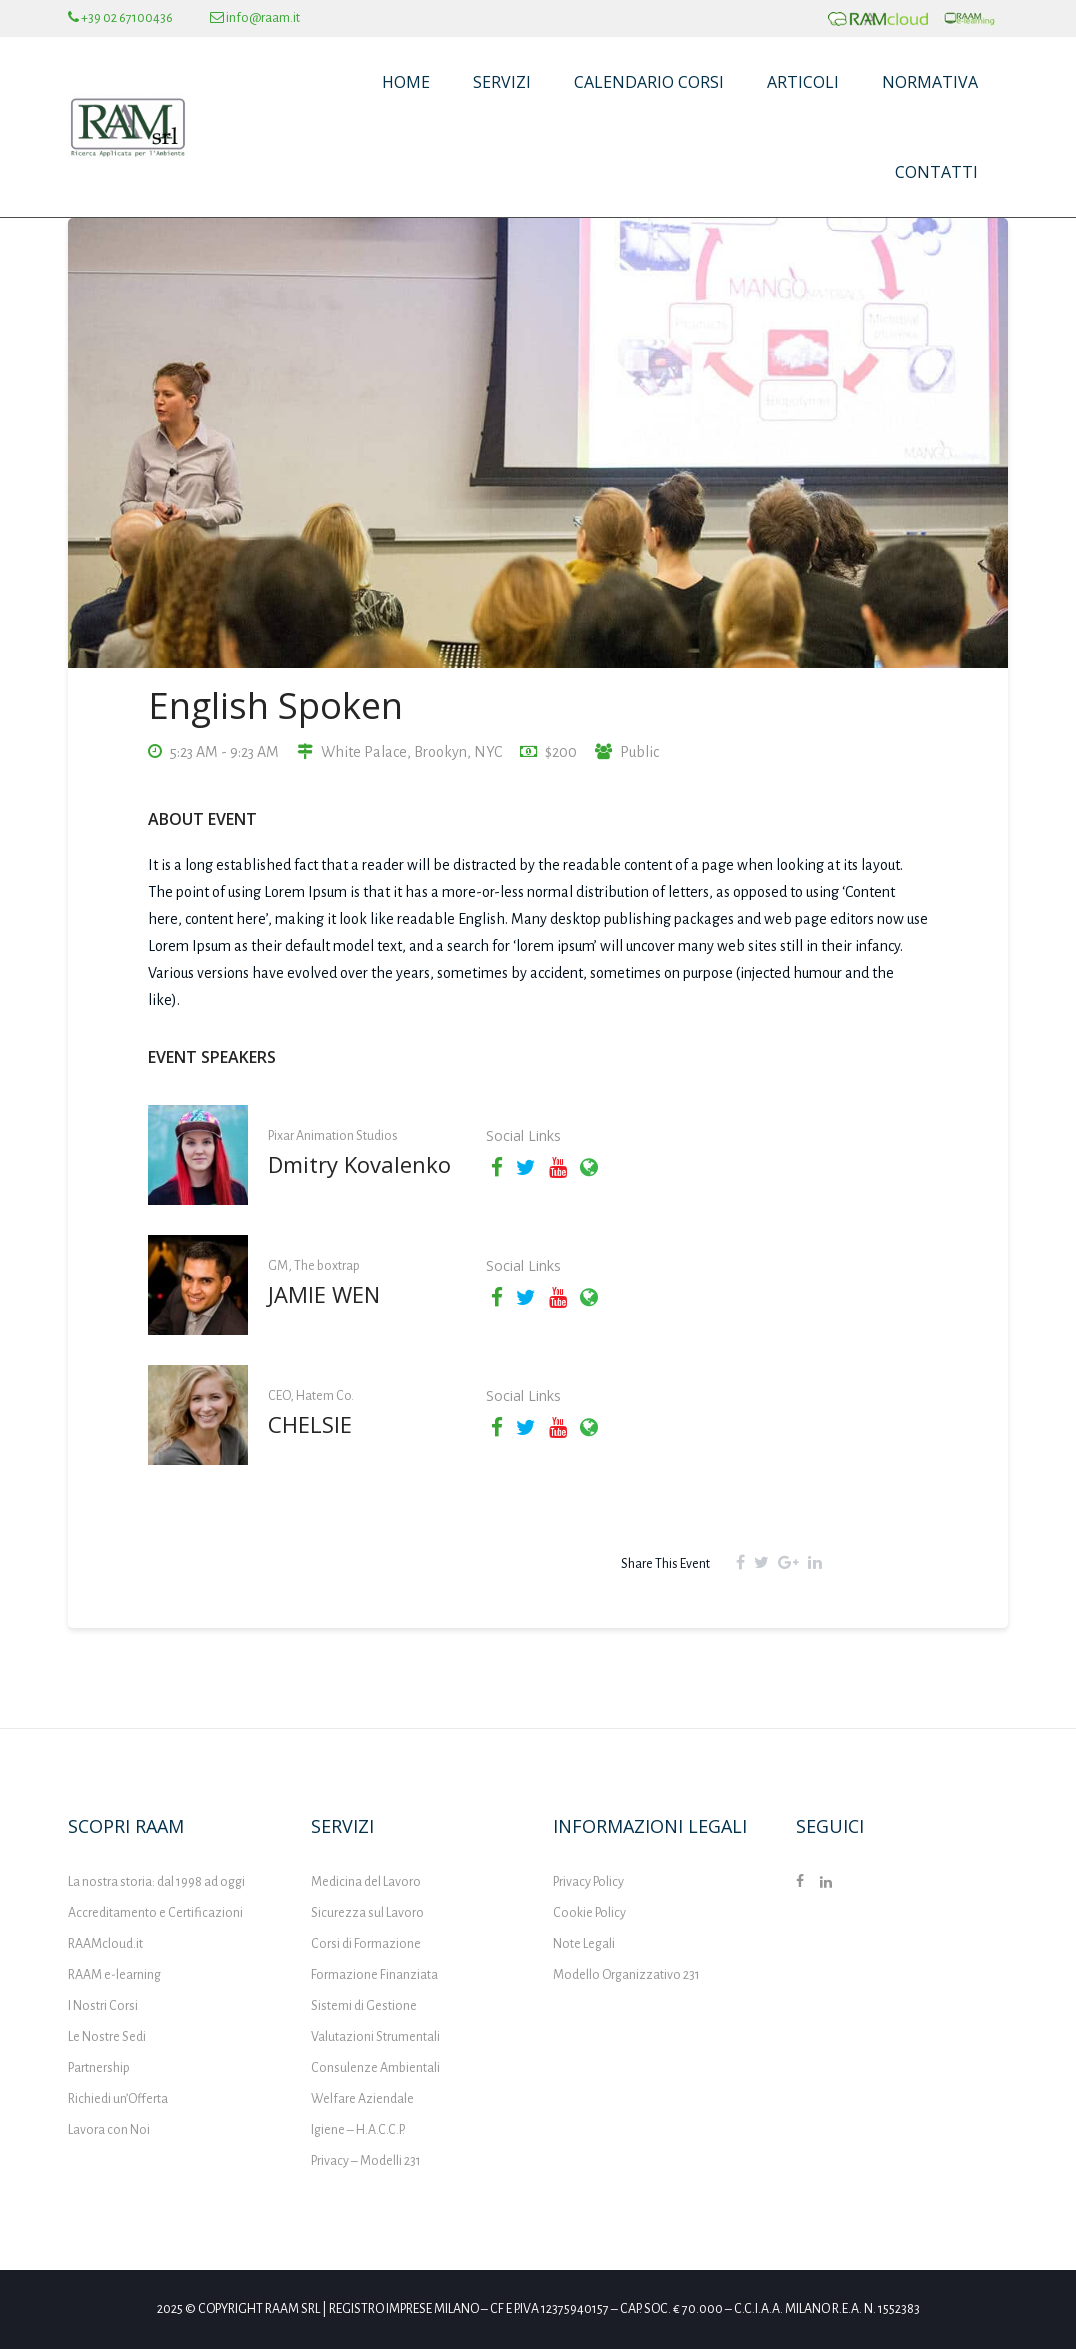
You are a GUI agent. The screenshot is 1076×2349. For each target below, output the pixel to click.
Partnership (99, 2068)
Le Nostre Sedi (107, 2037)
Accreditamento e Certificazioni (155, 1913)
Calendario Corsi (649, 82)
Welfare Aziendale (362, 2099)
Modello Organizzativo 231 (626, 1975)
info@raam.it (255, 18)
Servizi (502, 82)
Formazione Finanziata (374, 1975)
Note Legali (584, 1944)
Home (406, 82)
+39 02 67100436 (120, 18)
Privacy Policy (588, 1882)
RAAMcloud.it (105, 1944)
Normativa (930, 82)
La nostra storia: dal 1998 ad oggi (156, 1882)
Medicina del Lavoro (366, 1882)
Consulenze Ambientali (375, 2068)
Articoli (803, 82)
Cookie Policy (589, 1913)
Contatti (936, 172)
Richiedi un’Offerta (118, 2099)
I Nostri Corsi (103, 2006)
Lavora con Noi (109, 2130)
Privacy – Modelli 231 (366, 2161)
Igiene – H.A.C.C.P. (358, 2130)
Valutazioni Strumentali (375, 2037)
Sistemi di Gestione (364, 2006)
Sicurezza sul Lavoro (367, 1913)
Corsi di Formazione (366, 1944)
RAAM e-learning (114, 1975)
